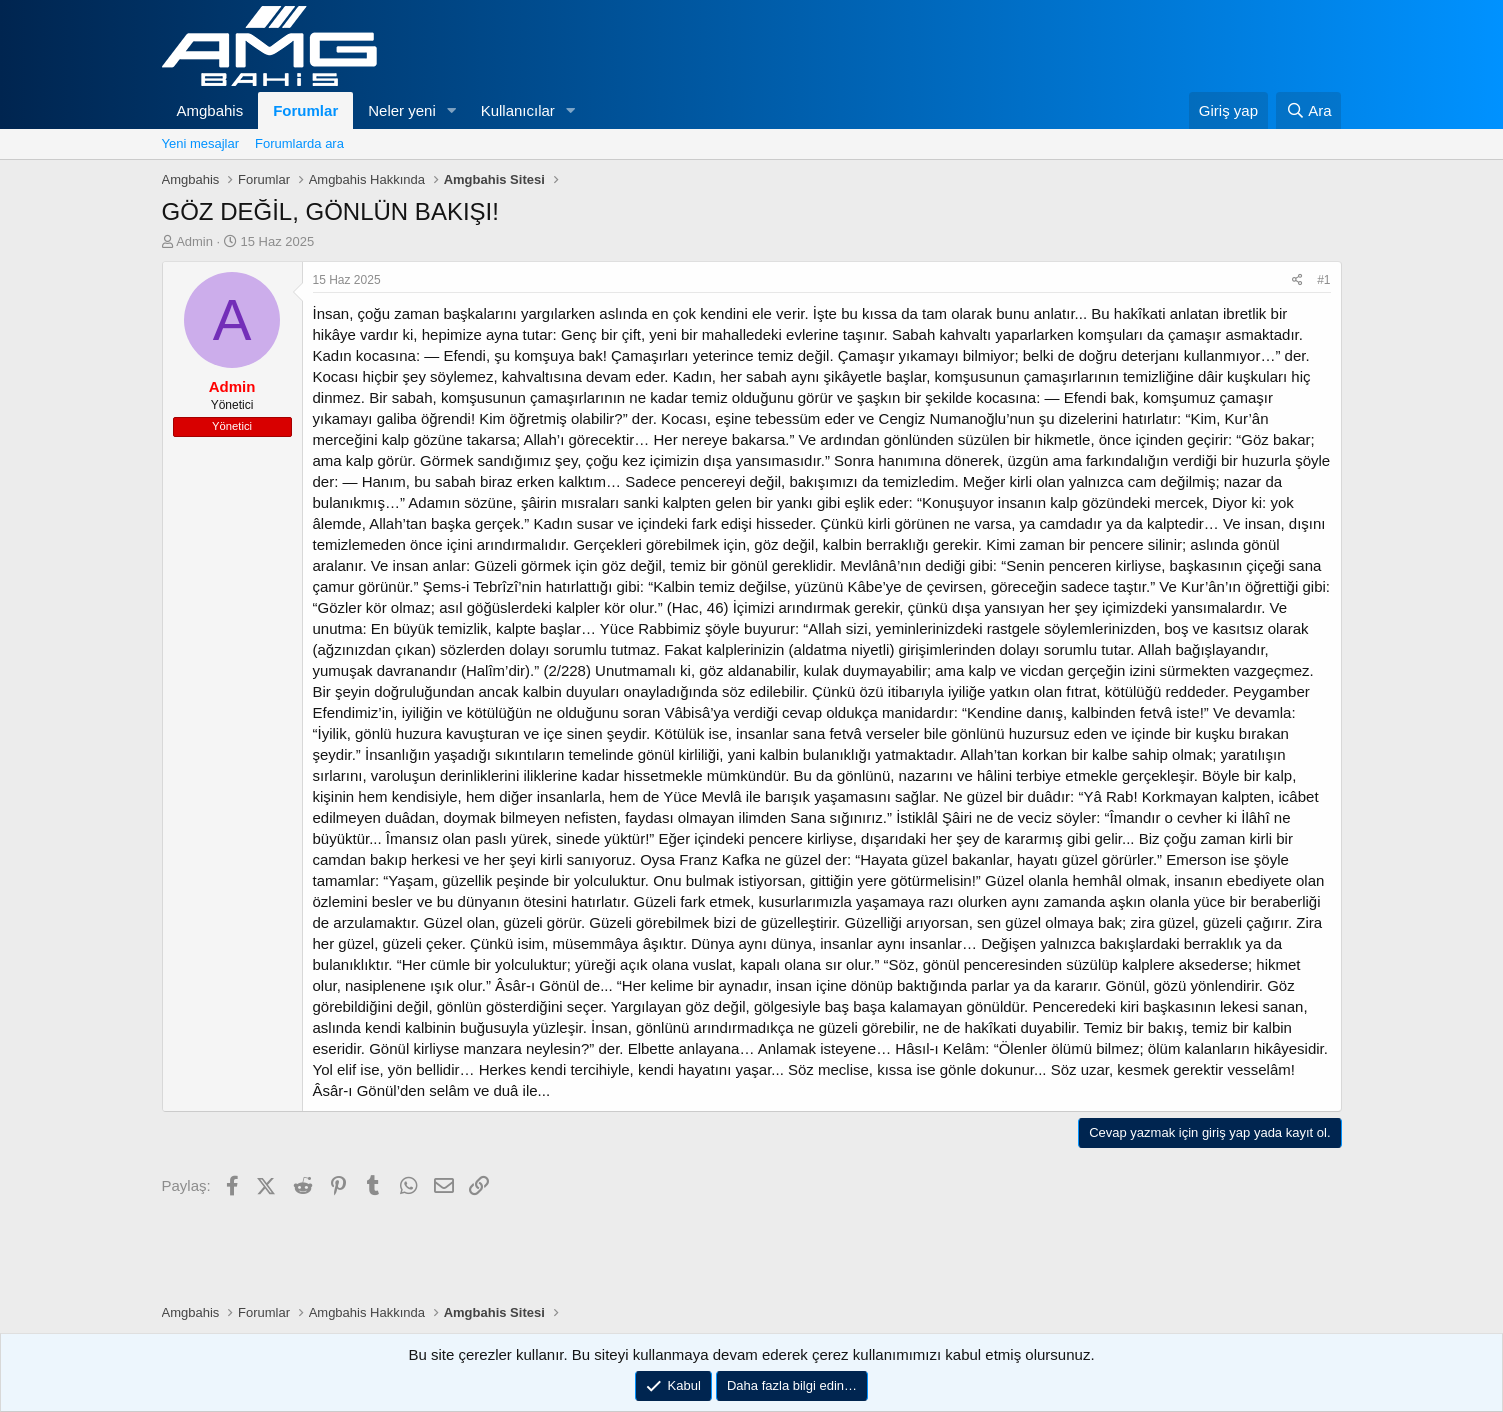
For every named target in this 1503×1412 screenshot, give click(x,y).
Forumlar (305, 110)
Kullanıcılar (518, 110)
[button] (452, 110)
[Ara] (1309, 110)
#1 (1323, 280)
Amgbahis (210, 110)
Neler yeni (402, 110)
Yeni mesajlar (201, 143)
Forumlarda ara (299, 143)
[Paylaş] (1297, 280)
